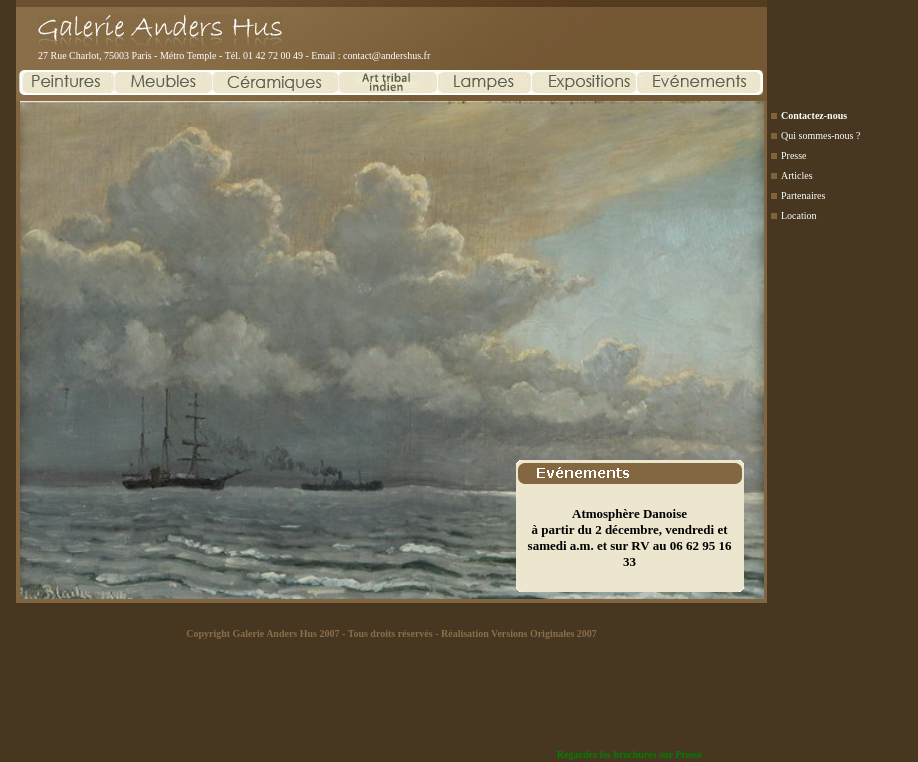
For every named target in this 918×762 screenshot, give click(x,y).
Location (799, 215)
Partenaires (803, 195)
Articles (797, 175)
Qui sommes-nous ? (820, 135)
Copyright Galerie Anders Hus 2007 (262, 633)
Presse (794, 155)
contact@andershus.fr (386, 55)
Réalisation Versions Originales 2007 (519, 633)
